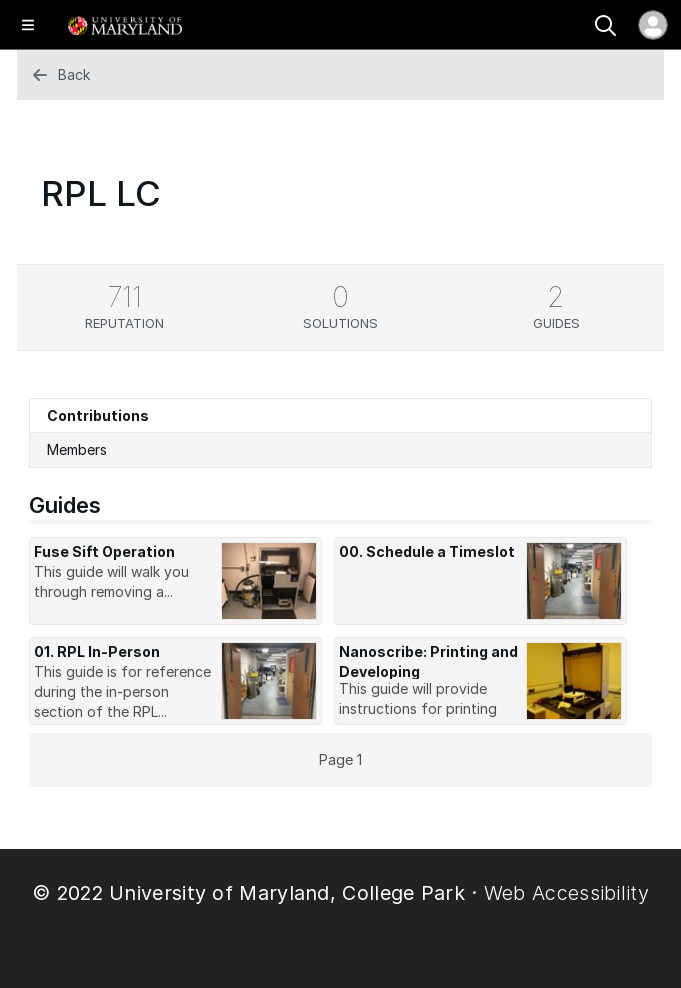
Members (77, 449)
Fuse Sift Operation (104, 551)
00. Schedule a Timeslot (427, 551)
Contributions (98, 415)
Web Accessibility (566, 893)
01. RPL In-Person (97, 651)
